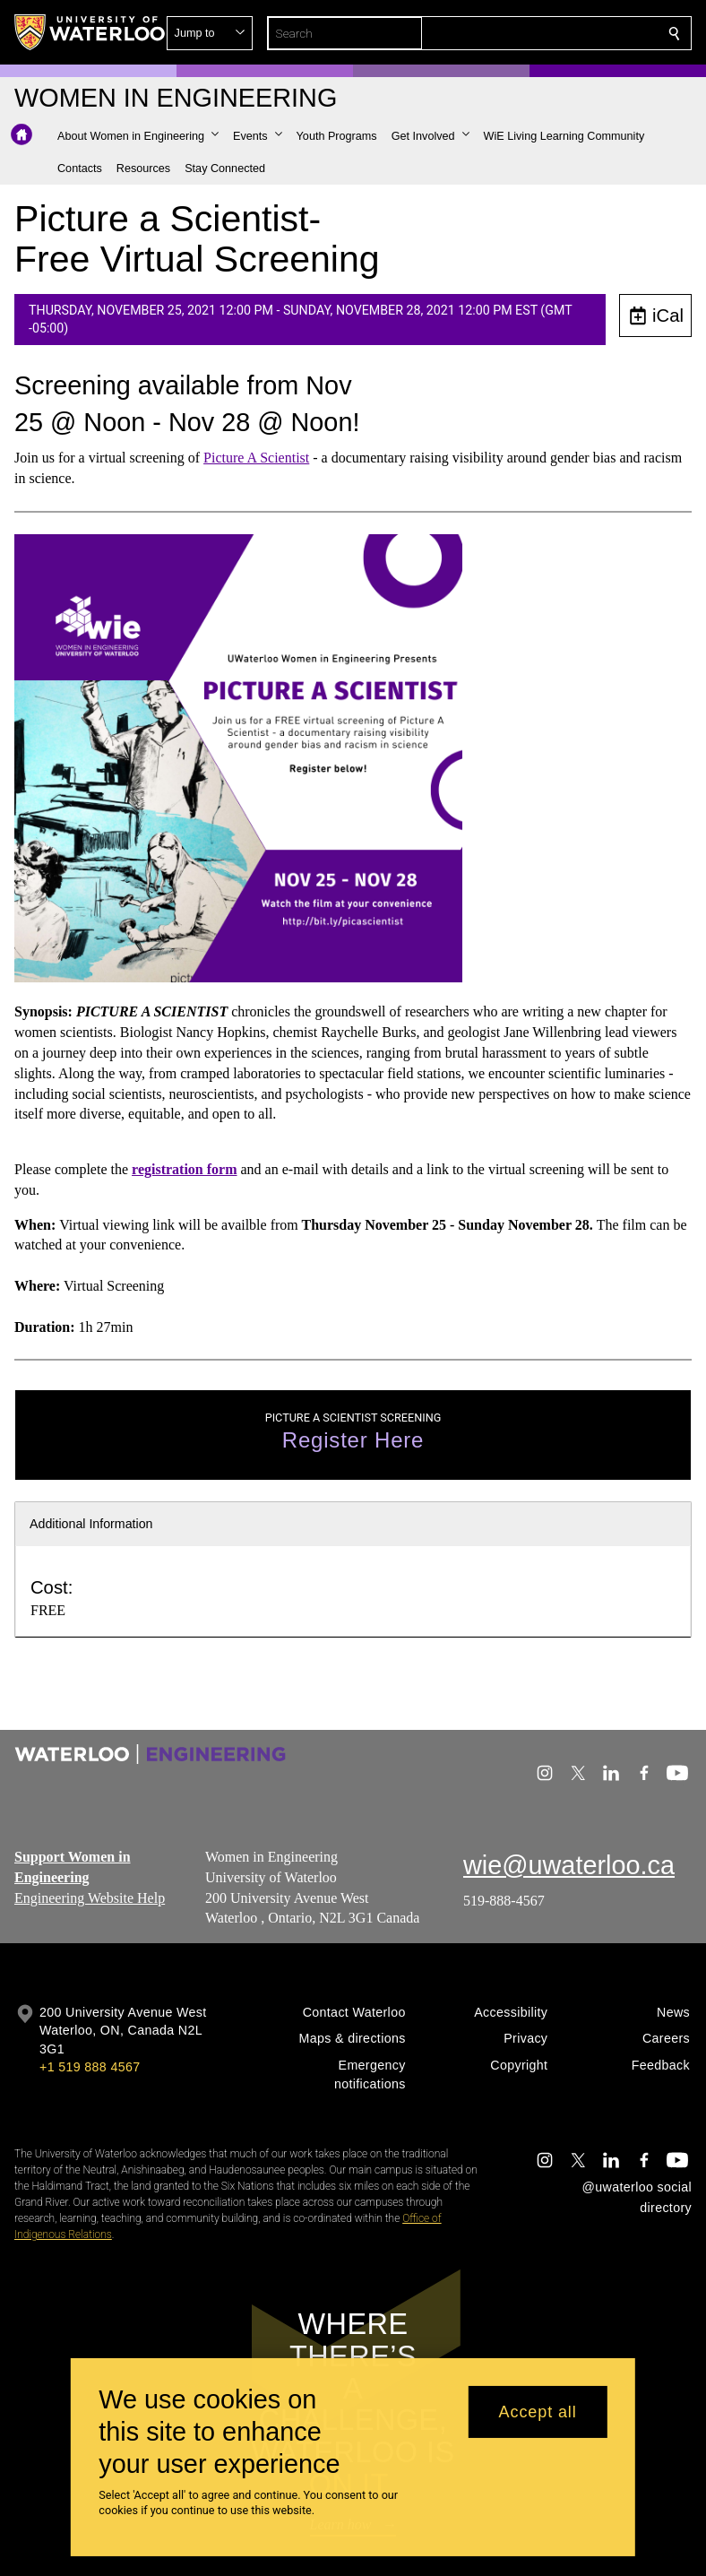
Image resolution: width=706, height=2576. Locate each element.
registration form (184, 1168)
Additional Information (91, 1524)
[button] (545, 33)
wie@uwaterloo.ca (569, 1865)
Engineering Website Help (89, 1897)
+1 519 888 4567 (89, 2067)
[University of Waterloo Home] (90, 32)
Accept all (538, 2412)
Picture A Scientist (256, 456)
